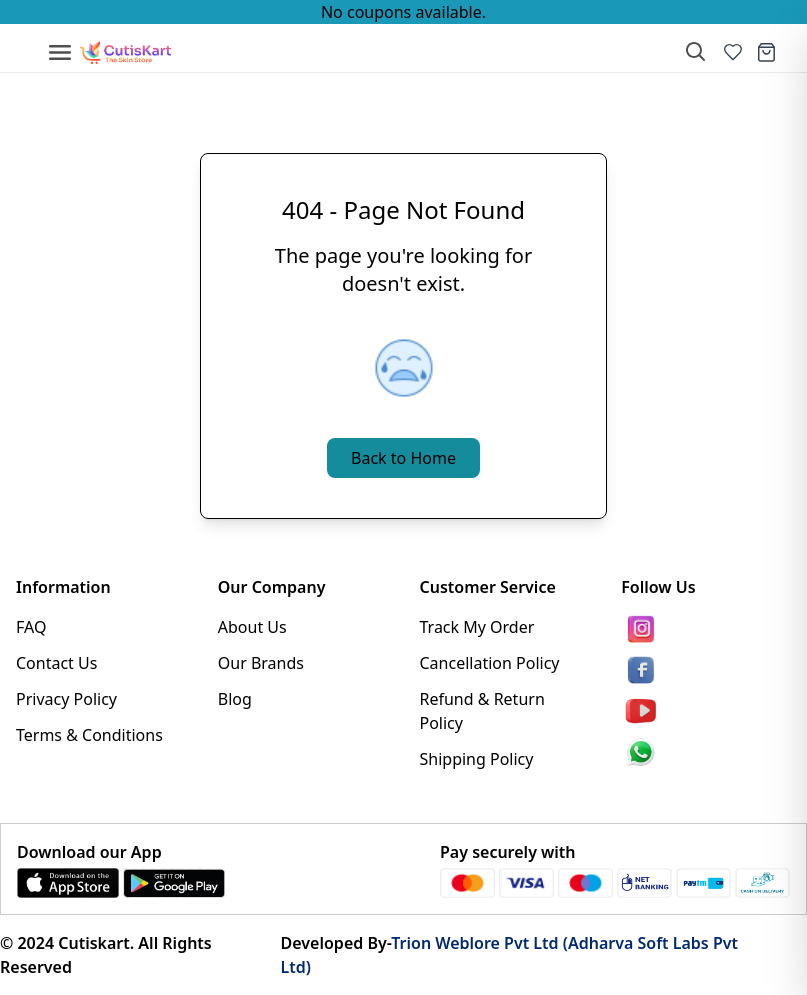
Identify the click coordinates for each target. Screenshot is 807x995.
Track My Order (477, 627)
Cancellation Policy (490, 663)
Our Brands (261, 663)
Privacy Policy (66, 699)
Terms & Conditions (89, 735)
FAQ (31, 627)
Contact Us (56, 663)
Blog (235, 699)
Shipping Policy (477, 759)
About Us (252, 627)
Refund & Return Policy (482, 711)
